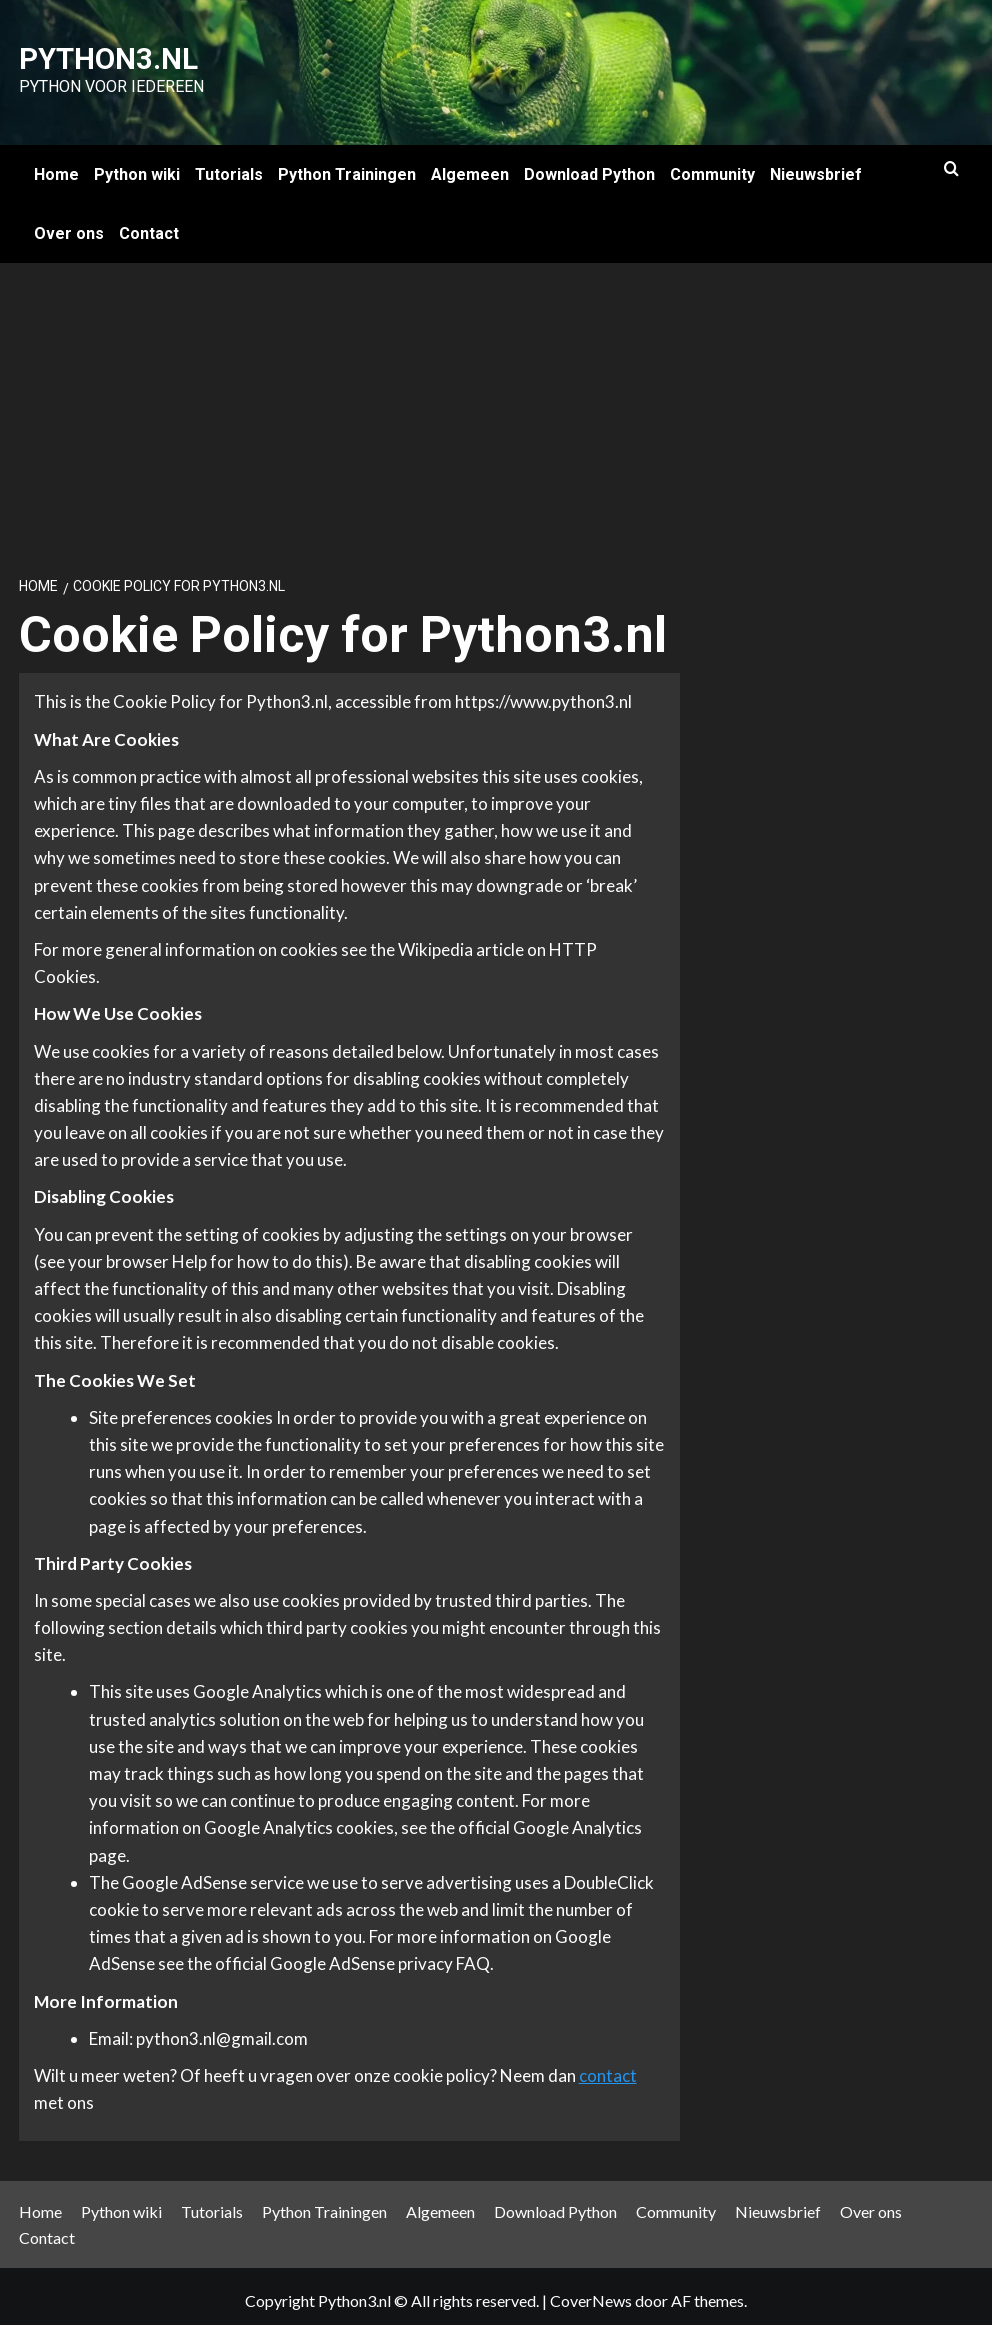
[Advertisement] (496, 404)
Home (56, 165)
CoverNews (591, 2291)
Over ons (69, 224)
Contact (149, 224)
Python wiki (137, 165)
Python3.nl (80, 55)
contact (608, 2066)
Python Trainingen (347, 165)
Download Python (589, 165)
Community (712, 165)
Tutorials (229, 165)
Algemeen (470, 165)
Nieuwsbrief (816, 165)
